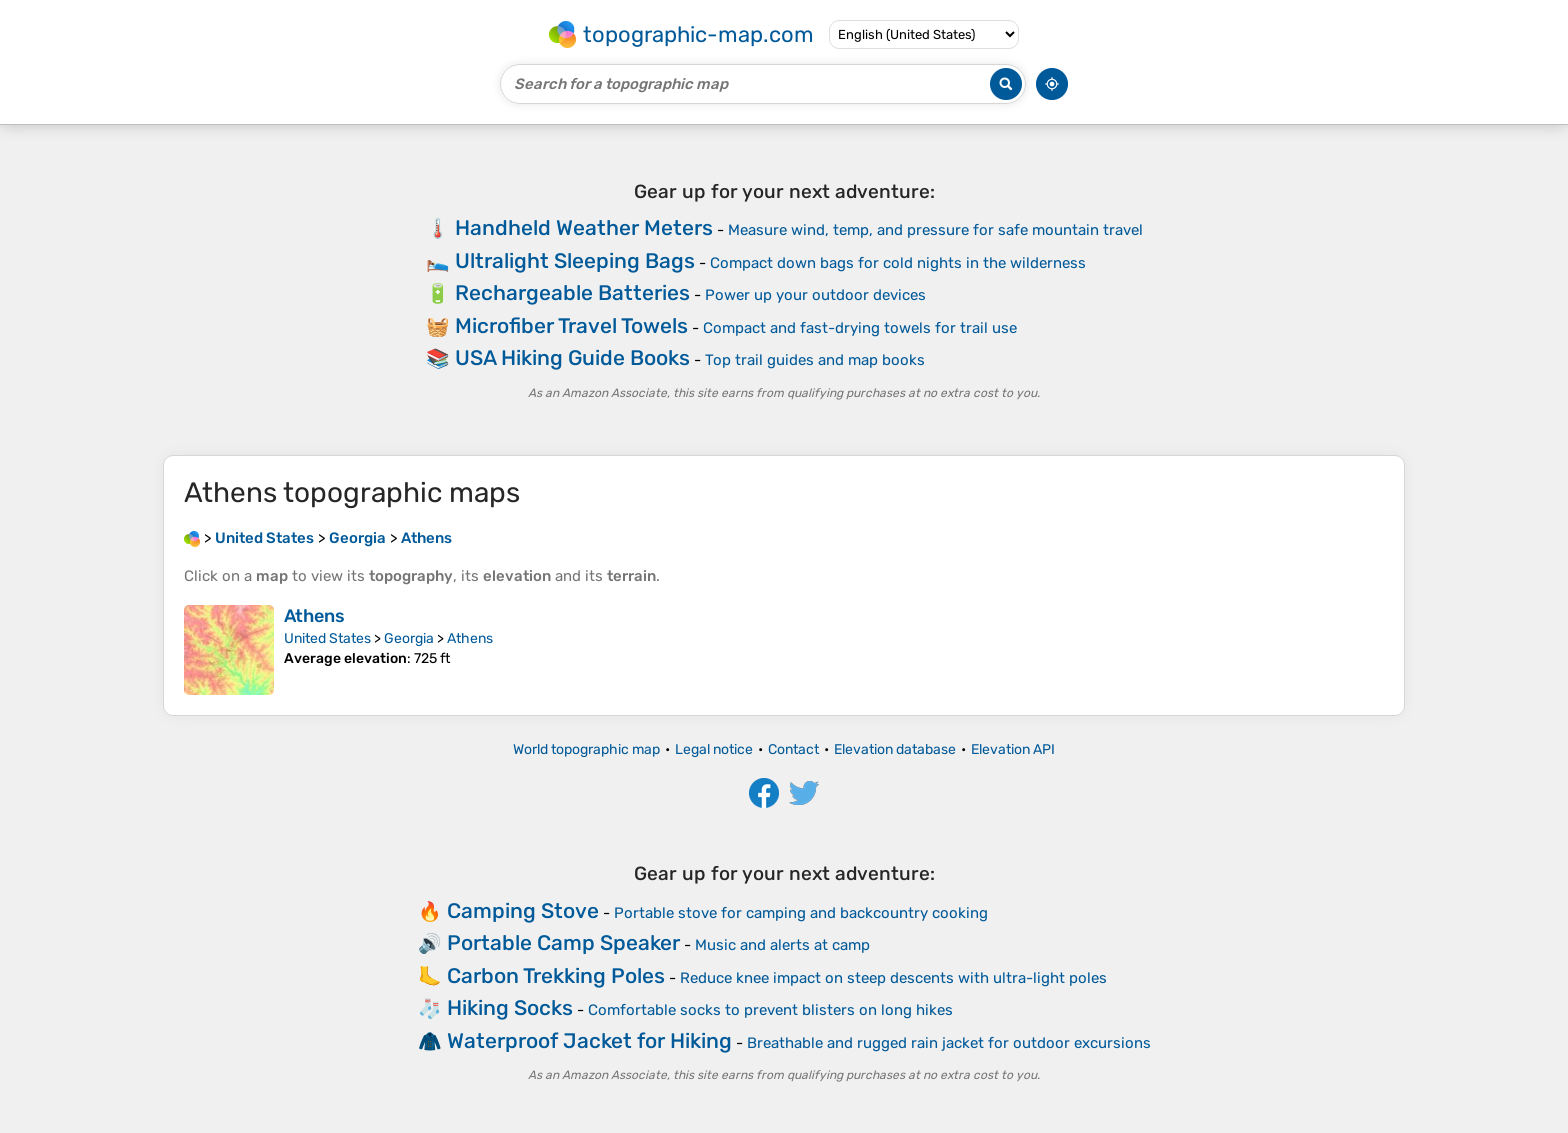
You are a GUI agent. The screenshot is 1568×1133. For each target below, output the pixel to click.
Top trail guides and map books (815, 360)
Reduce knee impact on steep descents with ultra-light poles (893, 978)
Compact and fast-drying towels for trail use (860, 328)
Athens (314, 616)
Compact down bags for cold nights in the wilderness (898, 263)
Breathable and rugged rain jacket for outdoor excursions (949, 1043)
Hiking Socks (510, 1007)
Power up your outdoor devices (815, 295)
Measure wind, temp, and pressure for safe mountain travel (935, 230)
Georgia (409, 638)
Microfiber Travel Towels (571, 325)
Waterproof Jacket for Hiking (589, 1040)
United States (327, 638)
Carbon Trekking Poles (556, 975)
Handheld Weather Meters (584, 227)
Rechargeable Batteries (572, 292)
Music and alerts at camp (782, 945)
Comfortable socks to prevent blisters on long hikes (770, 1010)
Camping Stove (523, 910)
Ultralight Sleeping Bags (575, 260)
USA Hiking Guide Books (572, 357)
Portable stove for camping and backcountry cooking (801, 913)
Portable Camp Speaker (563, 942)
